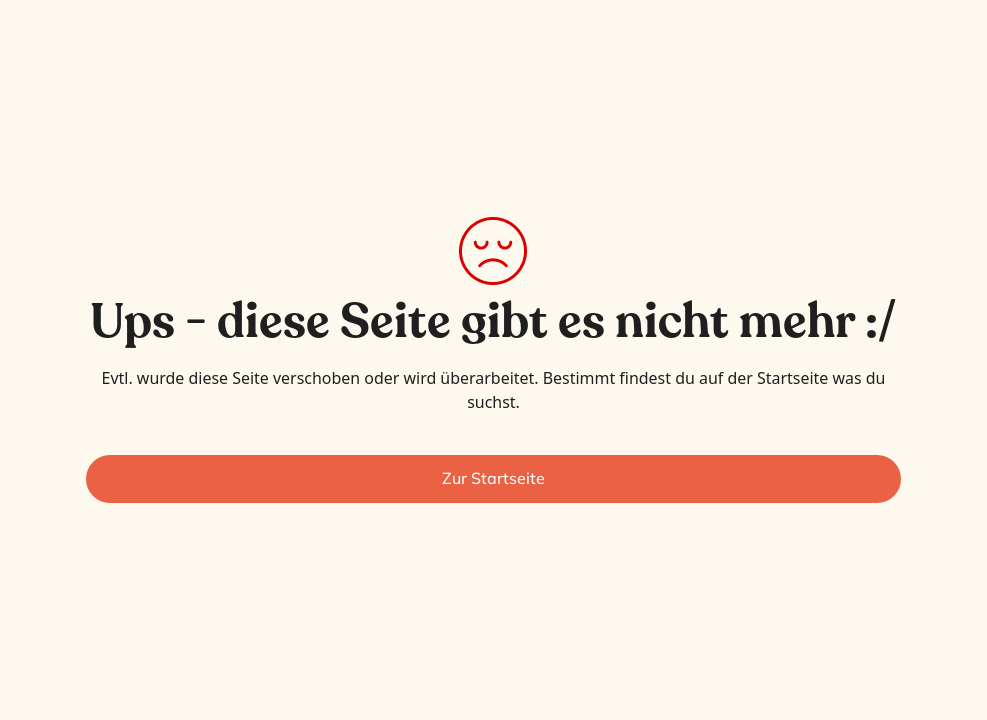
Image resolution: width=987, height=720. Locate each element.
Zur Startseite (493, 478)
